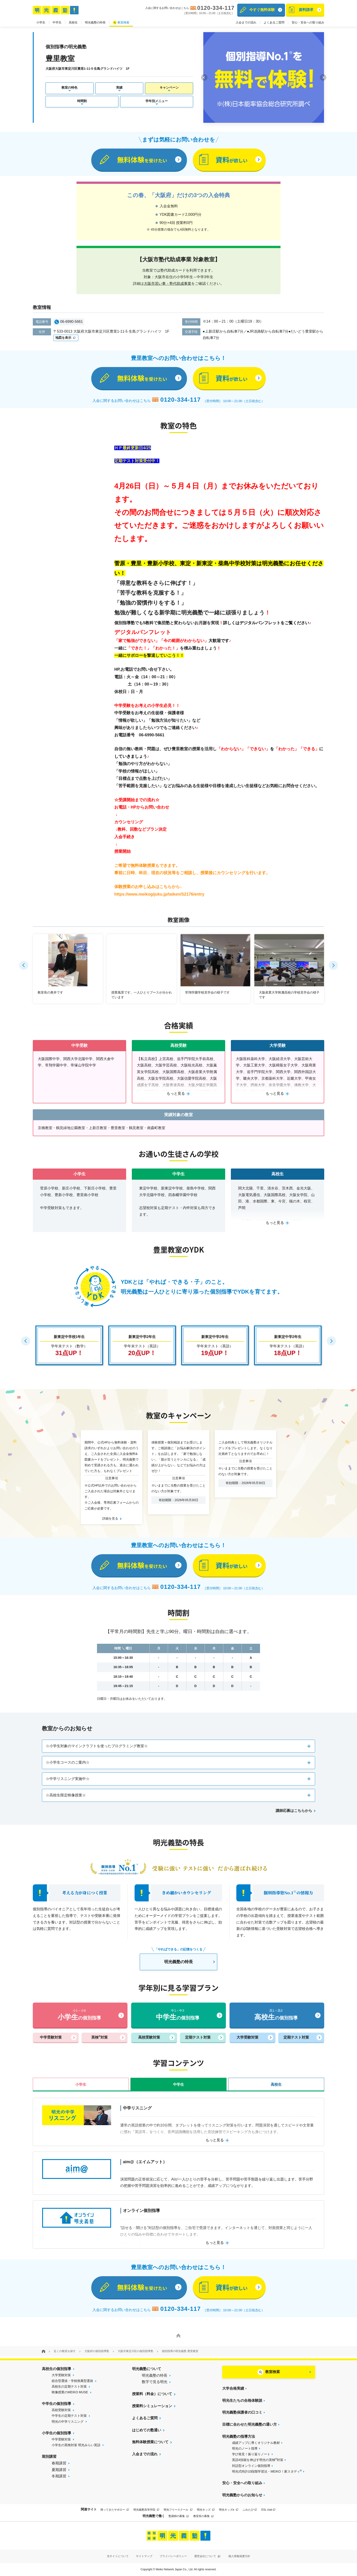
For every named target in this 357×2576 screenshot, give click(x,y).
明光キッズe (228, 2509)
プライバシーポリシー (173, 2556)
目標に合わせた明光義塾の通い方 (249, 2424)
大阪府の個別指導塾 (96, 2351)
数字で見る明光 (154, 2382)
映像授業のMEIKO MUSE (70, 2392)
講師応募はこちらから (294, 1811)
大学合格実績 (233, 2388)
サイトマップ (144, 2556)
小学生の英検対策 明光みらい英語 (76, 2445)
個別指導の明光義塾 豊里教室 (180, 2351)
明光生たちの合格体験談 (242, 2400)
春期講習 (59, 2463)
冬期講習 (59, 2476)
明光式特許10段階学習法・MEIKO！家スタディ (267, 2471)
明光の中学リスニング (68, 2421)
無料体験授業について (150, 2442)
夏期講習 (59, 2470)
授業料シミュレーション (152, 2406)
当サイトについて (118, 2556)
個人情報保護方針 (239, 2556)
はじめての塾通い (146, 2430)
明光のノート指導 (245, 2448)
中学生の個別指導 (56, 2404)
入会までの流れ (246, 22)
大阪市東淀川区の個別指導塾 (135, 2351)
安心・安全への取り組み (308, 22)
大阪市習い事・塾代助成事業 (167, 283)
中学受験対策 (61, 2439)
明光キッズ (205, 2509)
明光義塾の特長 (95, 22)
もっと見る (275, 1093)
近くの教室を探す (65, 2351)
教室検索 (123, 22)
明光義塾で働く (154, 2516)
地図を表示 (65, 337)
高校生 (73, 22)
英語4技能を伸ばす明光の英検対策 (257, 2460)
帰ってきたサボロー (114, 2509)
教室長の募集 (203, 2516)
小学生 (40, 22)
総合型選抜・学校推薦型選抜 (72, 2381)
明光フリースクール (178, 2509)
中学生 (57, 22)
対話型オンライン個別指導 (251, 2466)
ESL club (268, 2509)
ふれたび (250, 2509)
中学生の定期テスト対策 (69, 2415)
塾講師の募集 (178, 2516)
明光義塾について (146, 2369)
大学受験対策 (61, 2375)
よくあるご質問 (274, 22)
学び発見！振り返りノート (251, 2454)
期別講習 (49, 2456)
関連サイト (89, 2509)
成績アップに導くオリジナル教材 (256, 2443)
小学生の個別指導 (56, 2433)
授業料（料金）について (152, 2394)
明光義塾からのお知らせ (242, 2495)
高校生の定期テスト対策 (69, 2386)
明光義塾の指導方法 (238, 2436)
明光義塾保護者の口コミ (242, 2412)
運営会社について (207, 2556)
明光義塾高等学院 (146, 2509)
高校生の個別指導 (56, 2369)
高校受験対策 (61, 2410)
